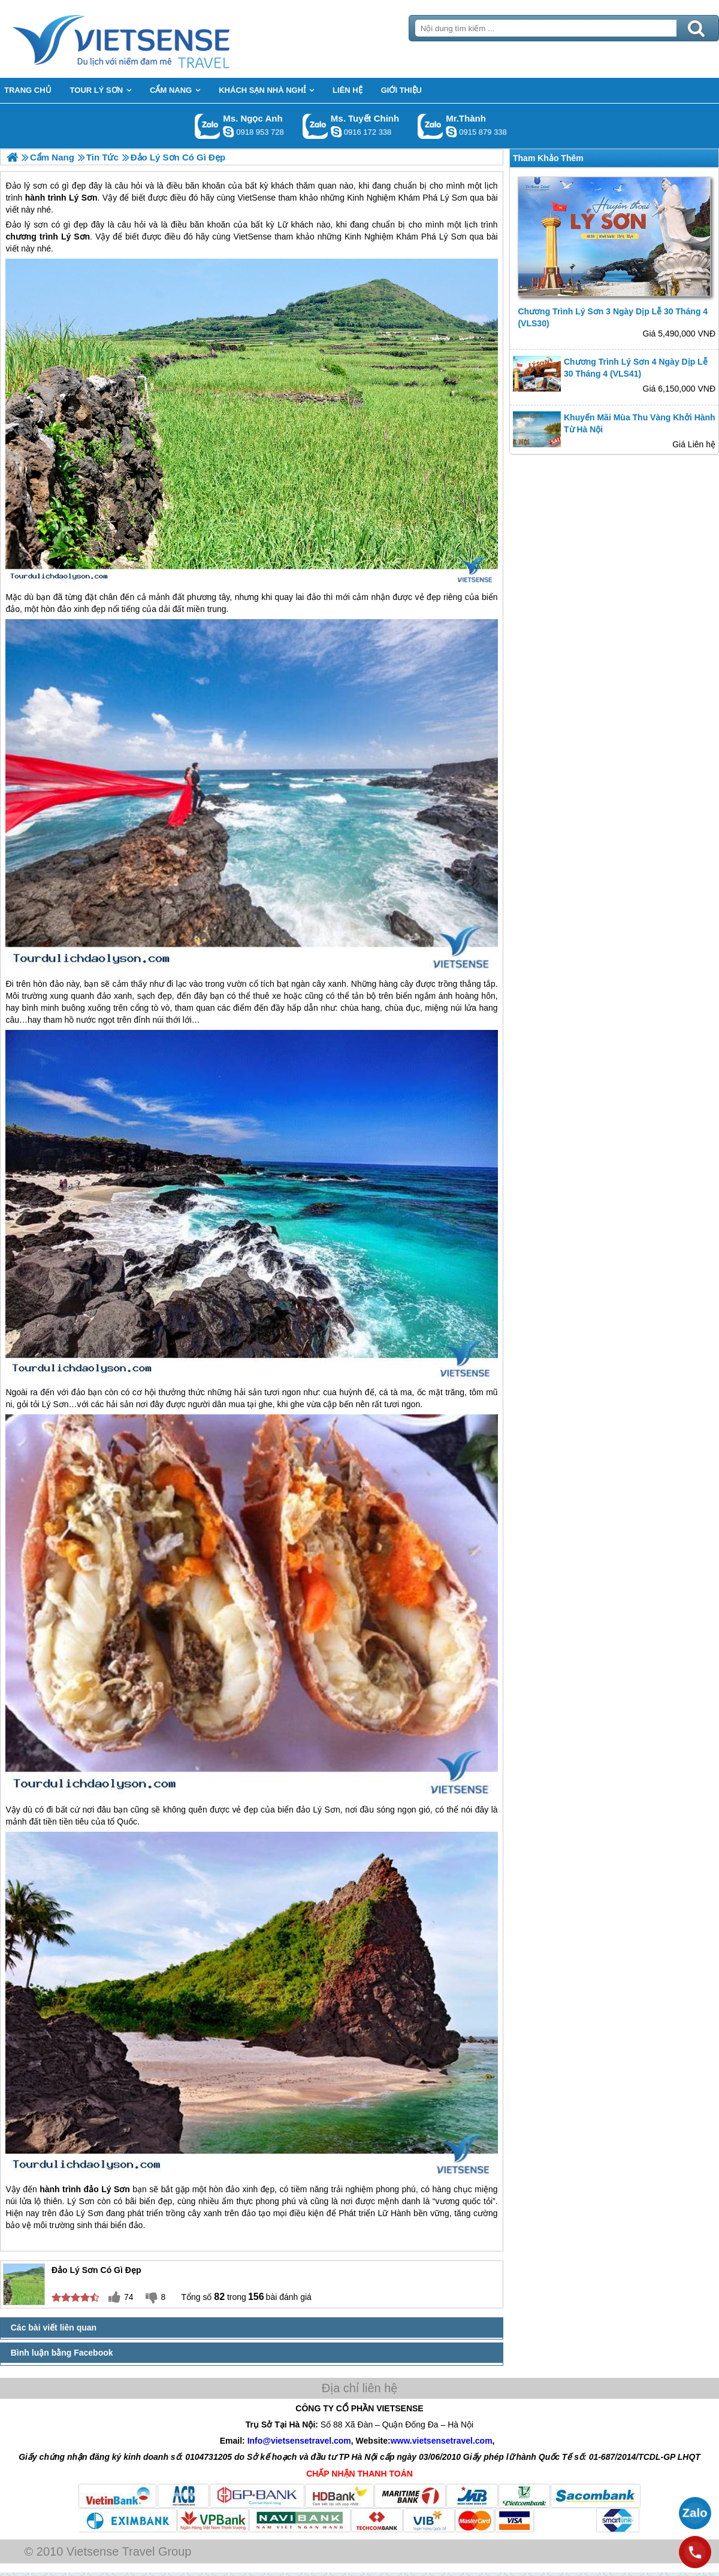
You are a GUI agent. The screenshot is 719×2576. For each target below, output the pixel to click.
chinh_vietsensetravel (336, 132)
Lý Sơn (75, 236)
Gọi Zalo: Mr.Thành (430, 126)
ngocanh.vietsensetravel (228, 132)
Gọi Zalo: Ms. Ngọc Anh (207, 126)
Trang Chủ (151, 39)
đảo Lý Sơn (318, 1809)
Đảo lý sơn (26, 224)
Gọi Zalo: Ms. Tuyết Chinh (315, 126)
